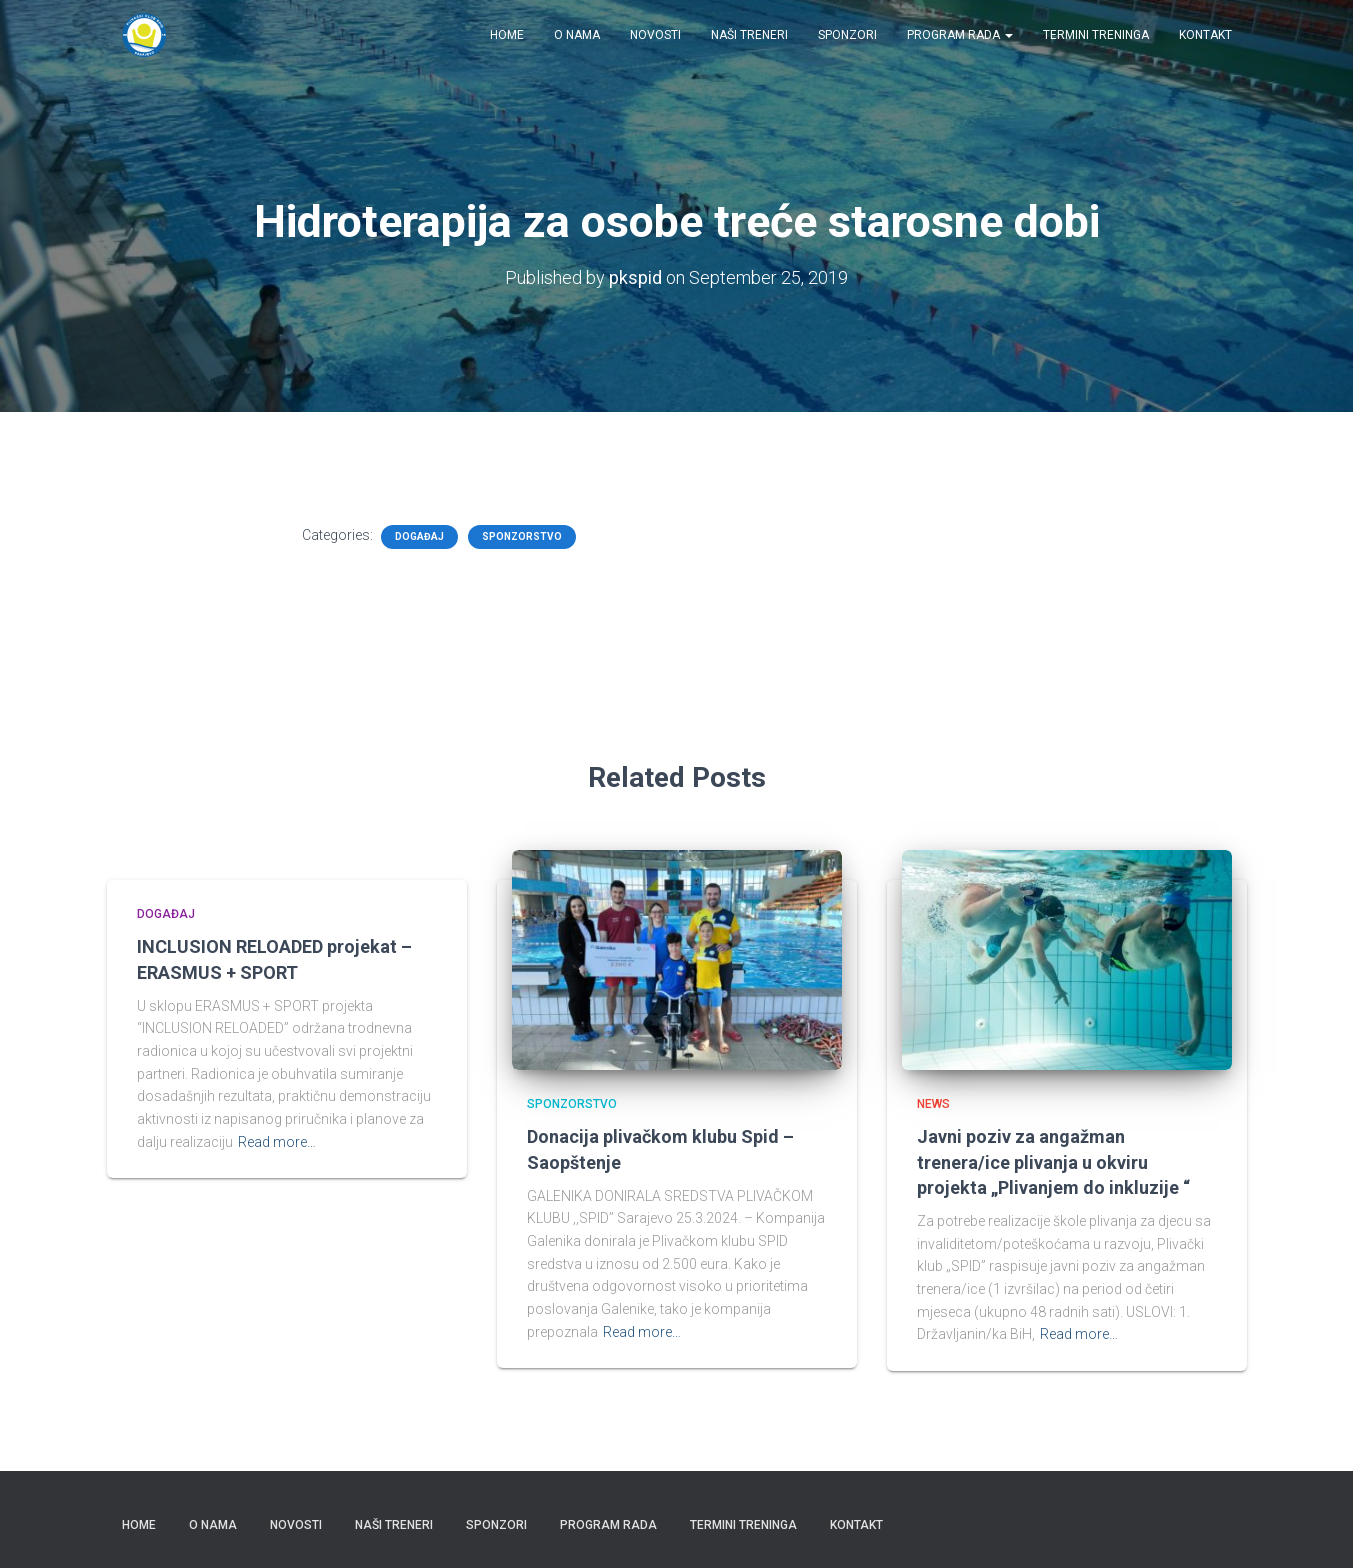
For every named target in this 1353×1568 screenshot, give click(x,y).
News (933, 1104)
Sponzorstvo (522, 536)
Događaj (419, 536)
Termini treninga (1096, 35)
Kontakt (1205, 35)
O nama (577, 35)
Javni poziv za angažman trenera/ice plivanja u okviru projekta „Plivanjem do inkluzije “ (1053, 1161)
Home (507, 35)
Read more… (277, 1142)
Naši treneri (749, 35)
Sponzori (847, 35)
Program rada (960, 35)
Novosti (655, 35)
